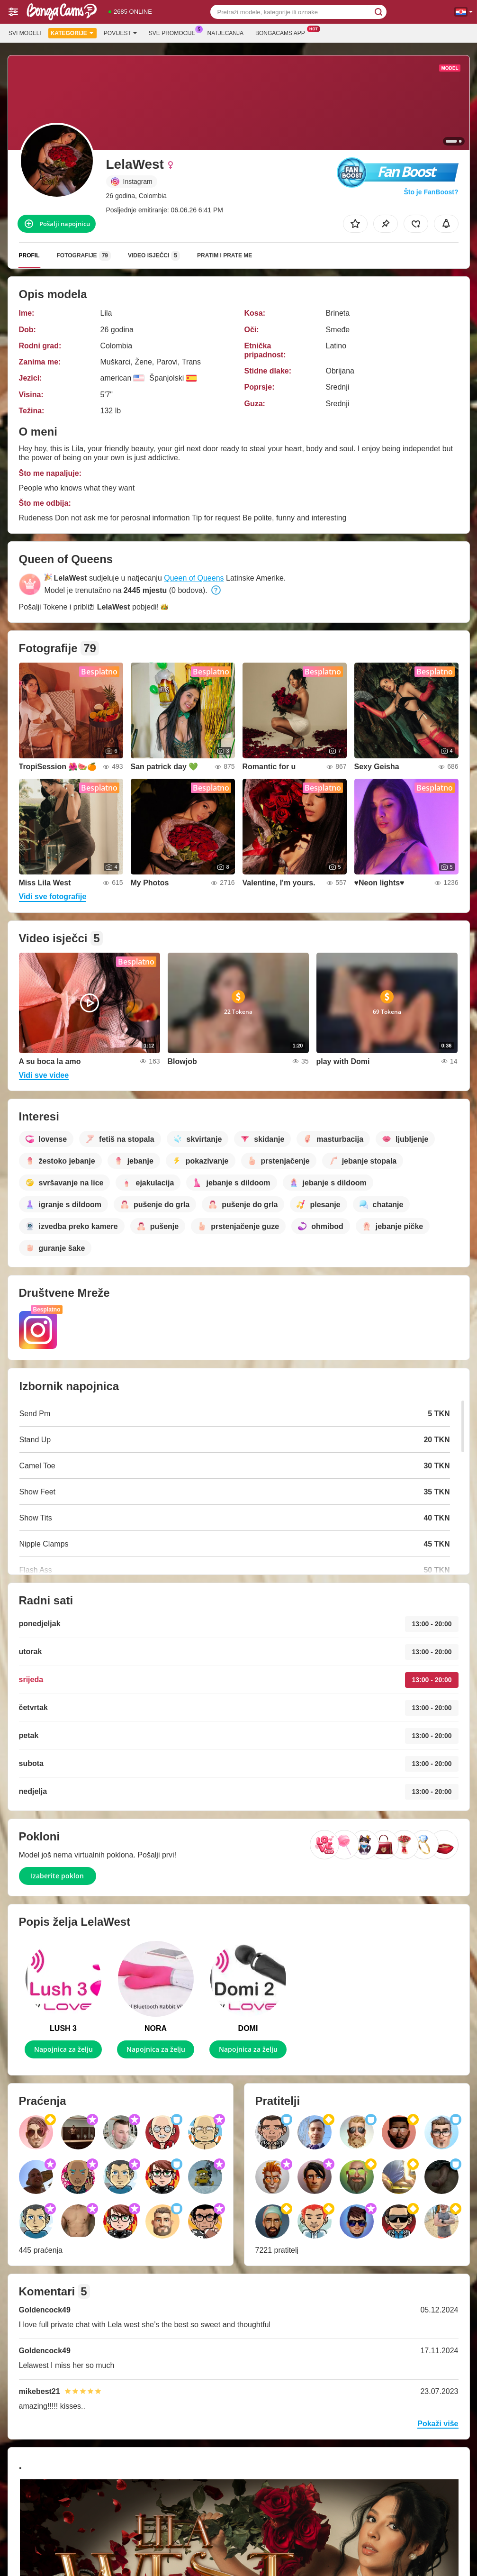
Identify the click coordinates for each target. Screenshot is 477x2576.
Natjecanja (225, 33)
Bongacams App (282, 32)
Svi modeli (25, 33)
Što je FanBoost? (431, 192)
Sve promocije (174, 32)
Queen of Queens (194, 578)
